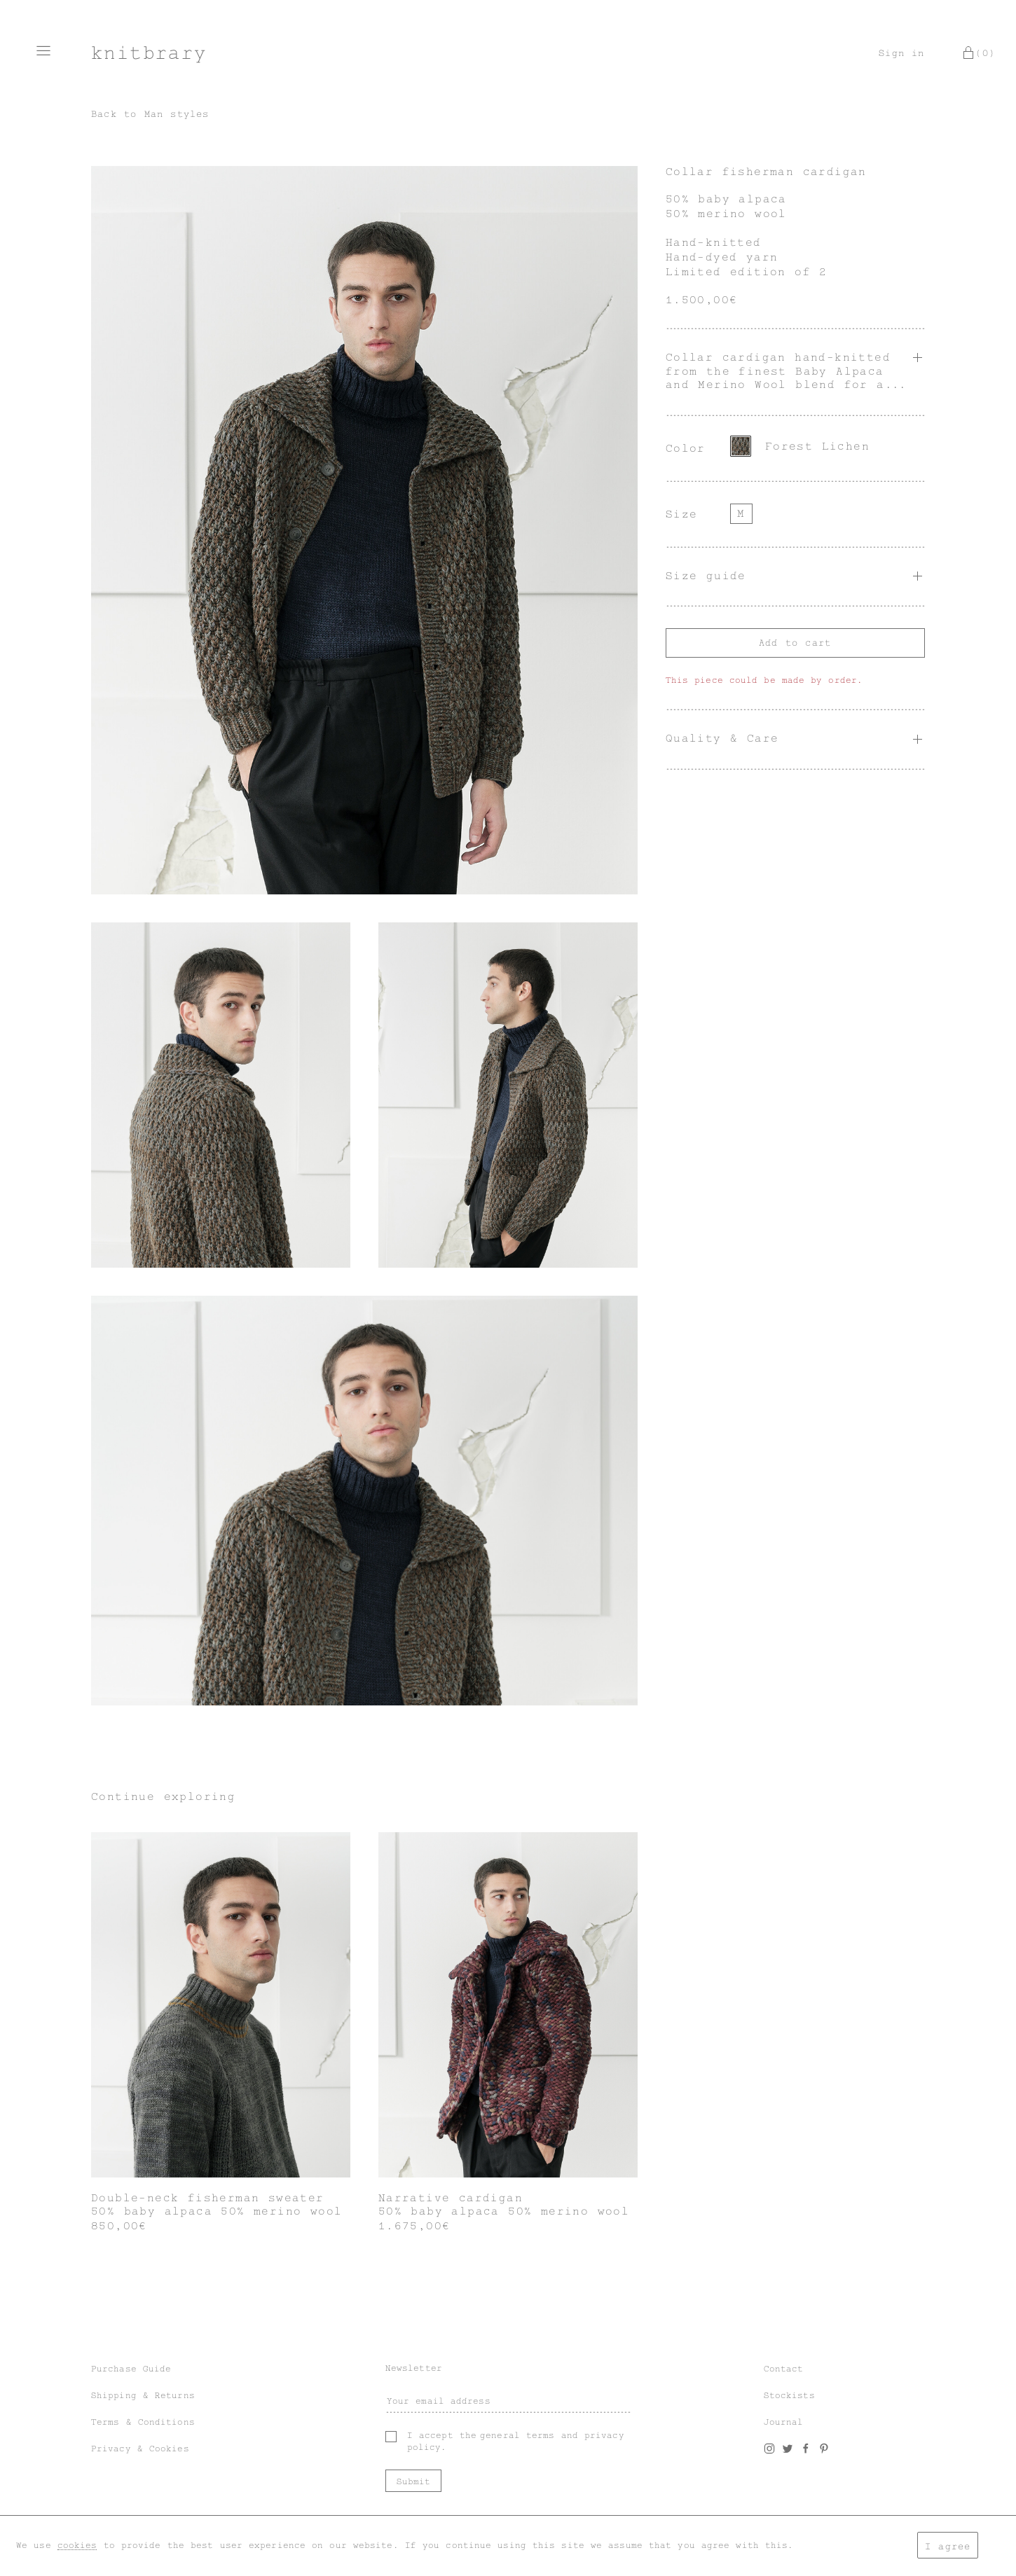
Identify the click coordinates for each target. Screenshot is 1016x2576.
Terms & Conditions (143, 2422)
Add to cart (795, 642)
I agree (947, 2546)
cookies (77, 2545)
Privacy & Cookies (140, 2448)
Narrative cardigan (450, 2197)
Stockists (789, 2395)
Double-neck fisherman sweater (207, 2197)
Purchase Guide (131, 2368)
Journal (784, 2422)
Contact (784, 2368)
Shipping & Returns (143, 2395)
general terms (517, 2435)
